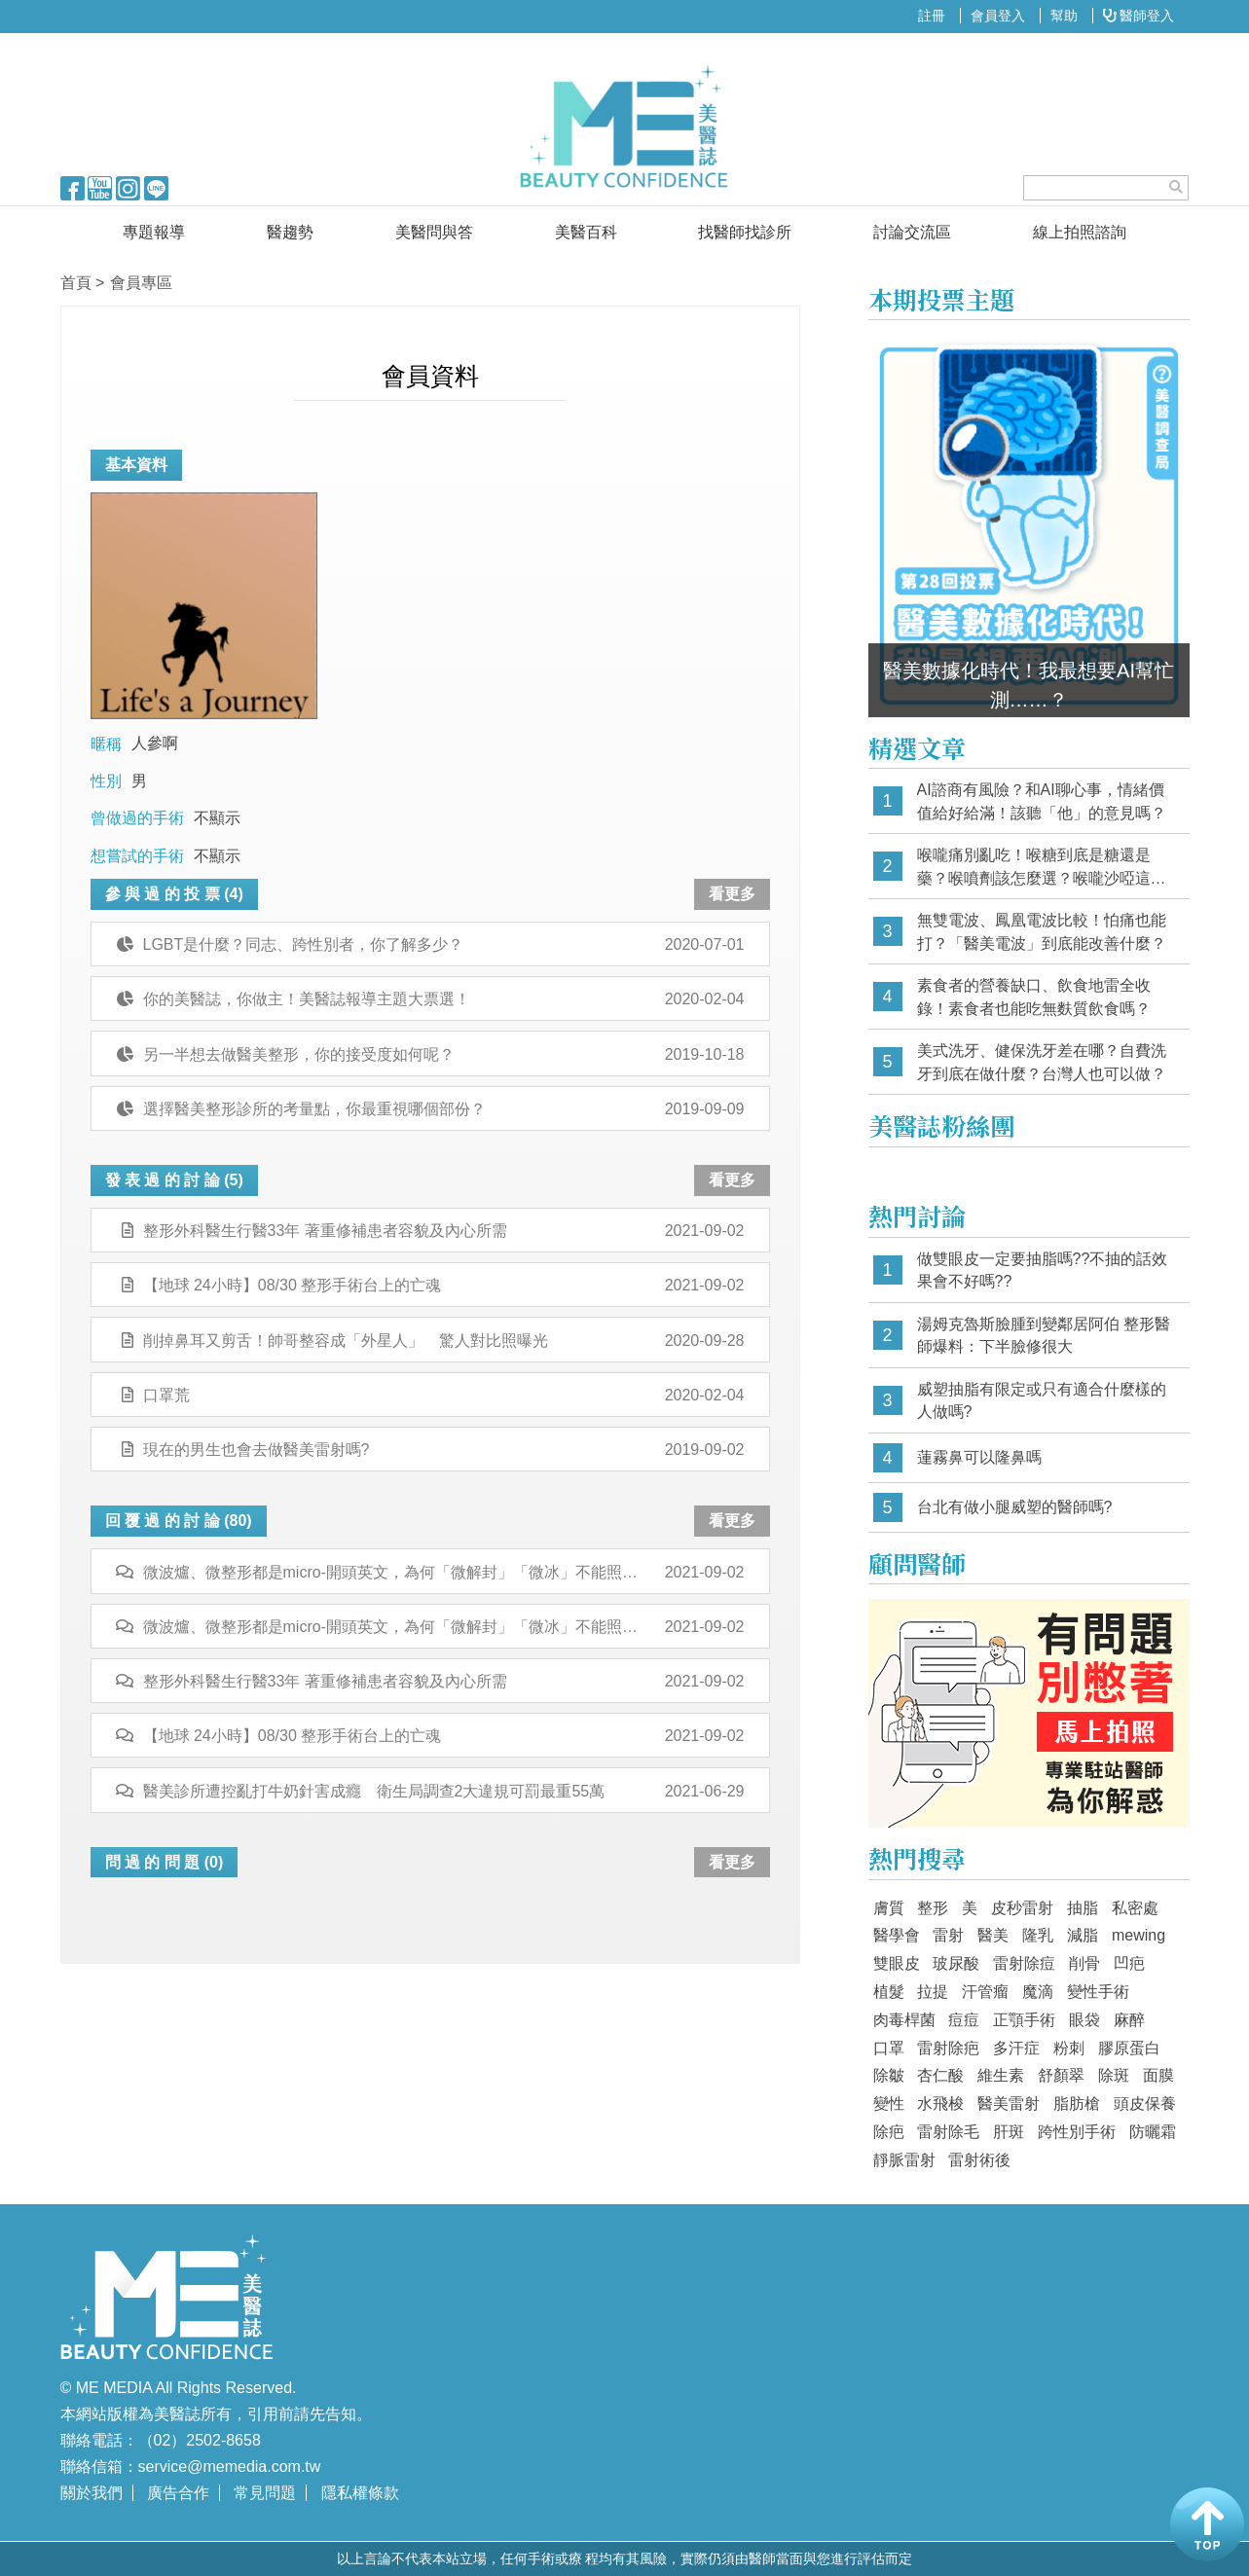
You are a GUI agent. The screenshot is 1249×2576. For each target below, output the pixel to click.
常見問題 (265, 2493)
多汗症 (1016, 2048)
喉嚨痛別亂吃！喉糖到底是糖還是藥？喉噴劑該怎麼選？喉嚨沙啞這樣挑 (1041, 868)
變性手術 (1098, 1991)
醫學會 (896, 1935)
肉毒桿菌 (904, 2020)
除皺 (888, 2075)
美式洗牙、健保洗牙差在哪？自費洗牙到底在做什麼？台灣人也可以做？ (1041, 1062)
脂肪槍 (1076, 2103)
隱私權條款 (360, 2493)
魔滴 (1037, 1991)
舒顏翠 (1061, 2075)
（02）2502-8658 (199, 2440)
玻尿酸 (956, 1963)
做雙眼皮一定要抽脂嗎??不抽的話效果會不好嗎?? (1042, 1270)
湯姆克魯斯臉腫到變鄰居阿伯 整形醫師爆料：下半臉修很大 (1043, 1336)
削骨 (1084, 1963)
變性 (888, 2103)
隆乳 (1037, 1935)
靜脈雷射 (904, 2160)
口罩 (888, 2048)
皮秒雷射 (1022, 1908)
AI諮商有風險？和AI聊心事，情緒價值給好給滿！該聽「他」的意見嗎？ (1041, 801)
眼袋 (1084, 2020)
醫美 (993, 1935)
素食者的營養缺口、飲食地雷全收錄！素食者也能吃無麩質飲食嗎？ (1034, 997)
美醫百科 (586, 232)
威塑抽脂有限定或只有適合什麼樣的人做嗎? (1041, 1401)
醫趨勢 (290, 232)
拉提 (932, 1991)
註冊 (931, 15)
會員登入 (998, 15)
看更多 (732, 894)
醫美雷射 (1008, 2103)
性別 (106, 781)
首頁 (76, 282)
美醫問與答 (434, 232)
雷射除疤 (948, 2048)
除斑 (1113, 2075)
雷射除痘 (1024, 1963)
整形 (932, 1908)
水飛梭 (940, 2103)
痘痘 (963, 2020)
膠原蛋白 (1129, 2048)
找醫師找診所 (744, 232)
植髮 (888, 1991)
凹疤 (1129, 1963)
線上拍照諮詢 (1079, 232)
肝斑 (1008, 2131)
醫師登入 (1139, 15)
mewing (1138, 1935)
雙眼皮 (896, 1963)
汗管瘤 (985, 1991)
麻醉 (1129, 2020)
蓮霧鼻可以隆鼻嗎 (979, 1457)
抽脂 (1082, 1908)
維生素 (1000, 2075)
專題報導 (154, 232)
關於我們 (91, 2493)
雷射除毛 (948, 2131)
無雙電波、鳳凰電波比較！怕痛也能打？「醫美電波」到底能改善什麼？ (1041, 932)
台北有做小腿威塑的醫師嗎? (1015, 1507)
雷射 (948, 1935)
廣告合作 (178, 2493)
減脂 (1082, 1935)
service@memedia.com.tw (229, 2466)
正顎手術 (1024, 2020)
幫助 (1064, 15)
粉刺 (1068, 2048)
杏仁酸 (940, 2075)
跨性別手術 (1077, 2131)
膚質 (888, 1908)
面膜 (1158, 2075)
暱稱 (106, 744)
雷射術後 (979, 2160)
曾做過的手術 (137, 818)
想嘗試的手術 (137, 856)
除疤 (888, 2131)
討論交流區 (912, 232)
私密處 (1135, 1908)
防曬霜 (1152, 2131)
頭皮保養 (1145, 2103)
